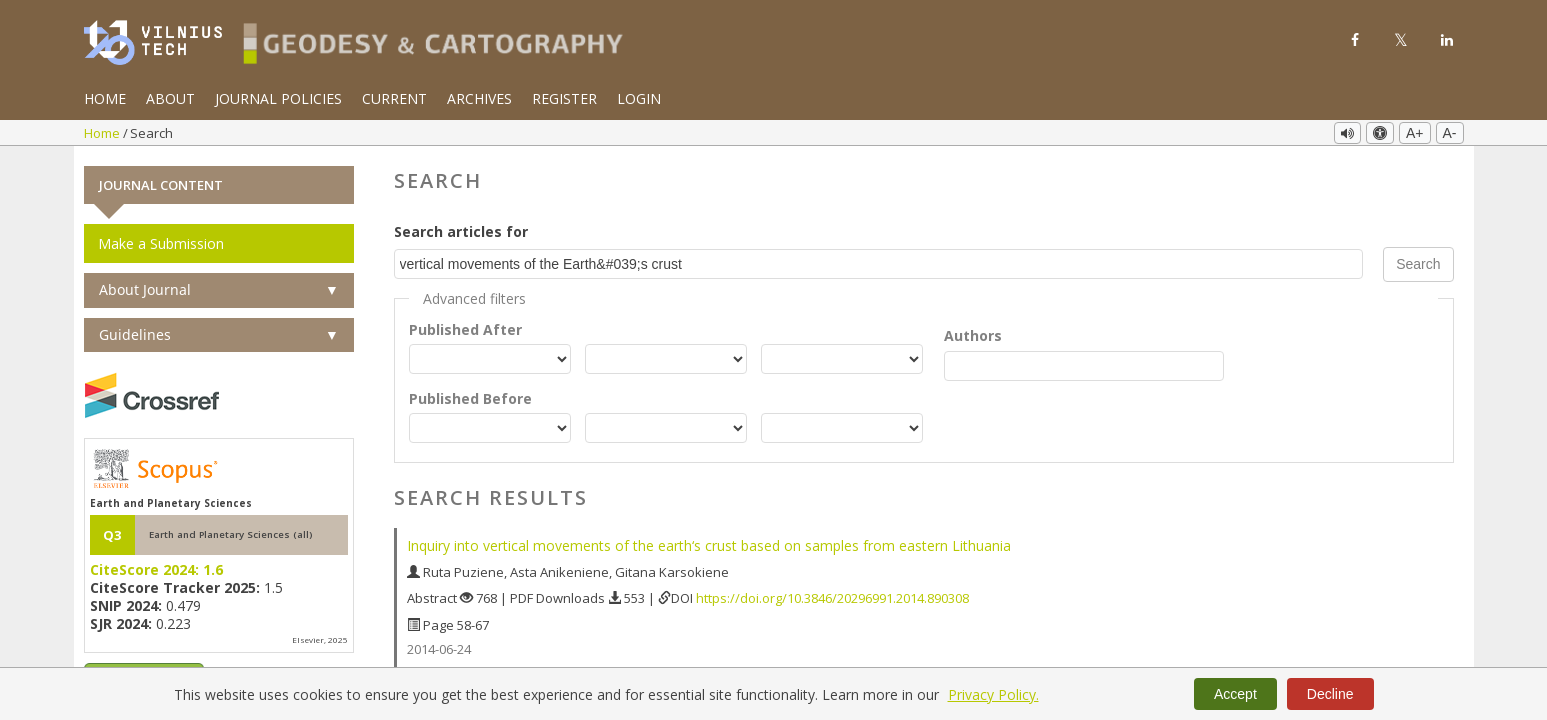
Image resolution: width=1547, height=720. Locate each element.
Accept (1235, 694)
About (170, 98)
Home (105, 98)
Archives (479, 98)
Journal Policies (278, 98)
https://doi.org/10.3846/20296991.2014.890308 (832, 597)
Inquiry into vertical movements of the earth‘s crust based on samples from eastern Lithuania (709, 544)
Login (639, 98)
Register (564, 98)
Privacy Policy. (993, 694)
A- (1450, 133)
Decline (1330, 694)
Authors (973, 334)
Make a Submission (161, 242)
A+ (1415, 133)
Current (394, 98)
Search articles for (461, 230)
